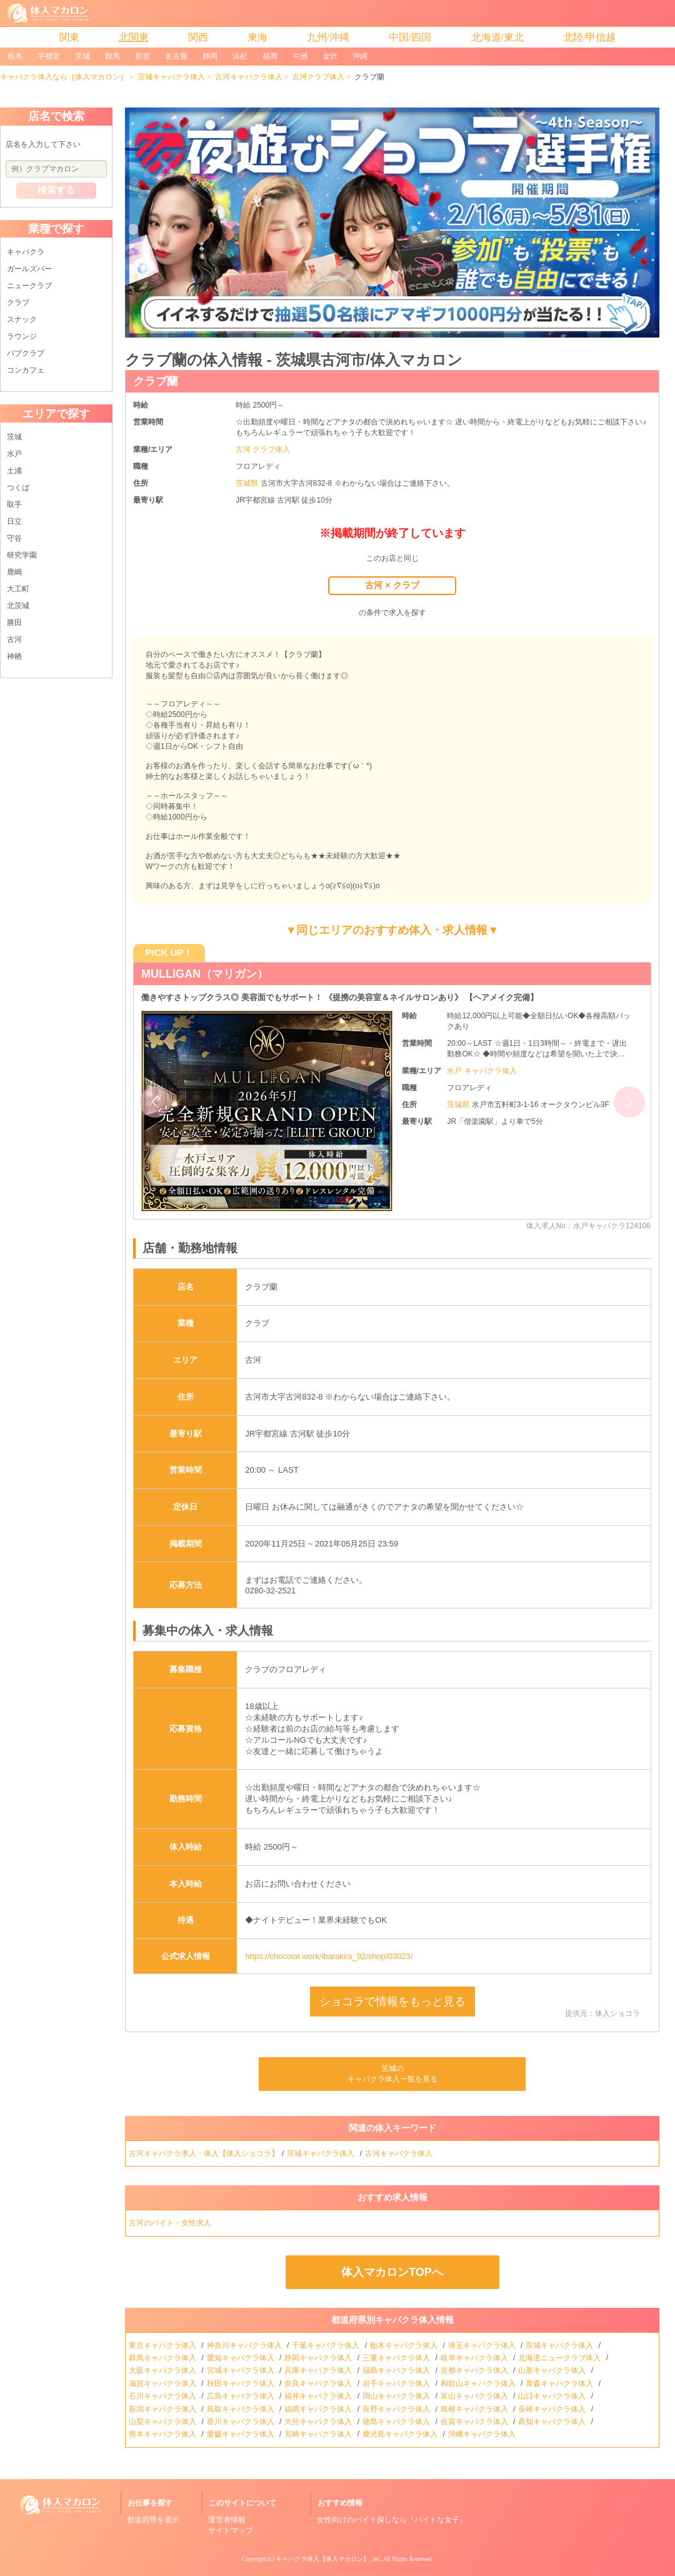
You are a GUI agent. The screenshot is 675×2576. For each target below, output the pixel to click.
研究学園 (22, 555)
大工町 (18, 588)
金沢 (330, 56)
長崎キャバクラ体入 (553, 2409)
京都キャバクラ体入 (475, 2370)
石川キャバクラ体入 (163, 2396)
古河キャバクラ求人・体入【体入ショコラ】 (204, 2153)
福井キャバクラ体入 (319, 2396)
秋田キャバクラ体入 (241, 2383)
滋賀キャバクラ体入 (163, 2383)
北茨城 (18, 605)
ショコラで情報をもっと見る (392, 2001)
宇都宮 (49, 56)
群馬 (112, 56)
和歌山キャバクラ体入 (479, 2383)
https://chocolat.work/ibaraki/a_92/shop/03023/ (328, 1956)
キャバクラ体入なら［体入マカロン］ (64, 77)
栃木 (15, 56)
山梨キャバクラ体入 (163, 2421)
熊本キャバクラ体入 (163, 2434)
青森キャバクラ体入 (560, 2383)
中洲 (300, 56)
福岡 (270, 56)
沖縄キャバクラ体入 (483, 2434)
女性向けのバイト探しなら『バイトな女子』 (392, 2519)
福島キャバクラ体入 (397, 2370)
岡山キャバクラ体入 (397, 2396)
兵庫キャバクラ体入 (319, 2370)
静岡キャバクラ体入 (319, 2357)
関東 (69, 37)
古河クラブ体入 (318, 77)
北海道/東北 (497, 37)
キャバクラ (25, 252)
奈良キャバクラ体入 (319, 2383)
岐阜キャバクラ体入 (475, 2357)
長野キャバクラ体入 (397, 2409)
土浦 (14, 470)
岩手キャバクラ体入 (397, 2383)
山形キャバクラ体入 (553, 2370)
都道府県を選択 (153, 2519)
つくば (18, 487)
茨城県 (248, 483)
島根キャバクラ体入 (475, 2409)
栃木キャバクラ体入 (404, 2345)
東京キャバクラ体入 (163, 2345)
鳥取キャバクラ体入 (241, 2409)
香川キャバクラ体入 (241, 2421)
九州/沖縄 (328, 37)
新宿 (142, 56)
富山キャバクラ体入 (475, 2396)
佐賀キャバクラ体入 (475, 2421)
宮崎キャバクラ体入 (319, 2434)
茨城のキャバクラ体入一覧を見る (393, 2073)
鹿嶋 (14, 572)
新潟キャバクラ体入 (163, 2409)
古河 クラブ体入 (263, 449)
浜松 (240, 56)
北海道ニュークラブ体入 (560, 2357)
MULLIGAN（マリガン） (204, 974)
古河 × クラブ (392, 585)
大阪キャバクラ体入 (163, 2370)
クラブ (18, 302)
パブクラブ (25, 353)
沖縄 (360, 56)
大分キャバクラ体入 (319, 2421)
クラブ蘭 (155, 381)
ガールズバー (29, 268)
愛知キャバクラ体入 (241, 2357)
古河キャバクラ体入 (248, 77)
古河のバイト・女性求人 (171, 2222)
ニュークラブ (29, 285)
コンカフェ (25, 370)
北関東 (134, 37)
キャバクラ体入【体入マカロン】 (322, 2558)
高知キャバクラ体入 (553, 2421)
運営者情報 (227, 2519)
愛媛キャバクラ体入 (241, 2434)
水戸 (14, 453)
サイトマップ (230, 2530)
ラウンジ (22, 336)
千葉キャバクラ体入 (326, 2345)
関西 (198, 37)
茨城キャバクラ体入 (171, 77)
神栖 (14, 656)
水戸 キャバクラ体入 (481, 1070)
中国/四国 (410, 37)
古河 (14, 639)
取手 (14, 504)
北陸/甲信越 (589, 37)
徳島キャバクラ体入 (397, 2421)
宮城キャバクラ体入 (241, 2370)
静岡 (210, 56)
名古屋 (176, 56)
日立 (14, 521)
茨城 (82, 56)
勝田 (14, 622)
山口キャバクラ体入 (553, 2396)
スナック (22, 319)
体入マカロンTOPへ (392, 2272)
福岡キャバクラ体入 (319, 2409)
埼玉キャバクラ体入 (483, 2345)
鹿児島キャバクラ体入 (400, 2434)
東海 (258, 37)
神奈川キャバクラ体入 (245, 2345)
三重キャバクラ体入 (397, 2357)
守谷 (14, 538)
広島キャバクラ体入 (241, 2396)
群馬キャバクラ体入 (163, 2357)
